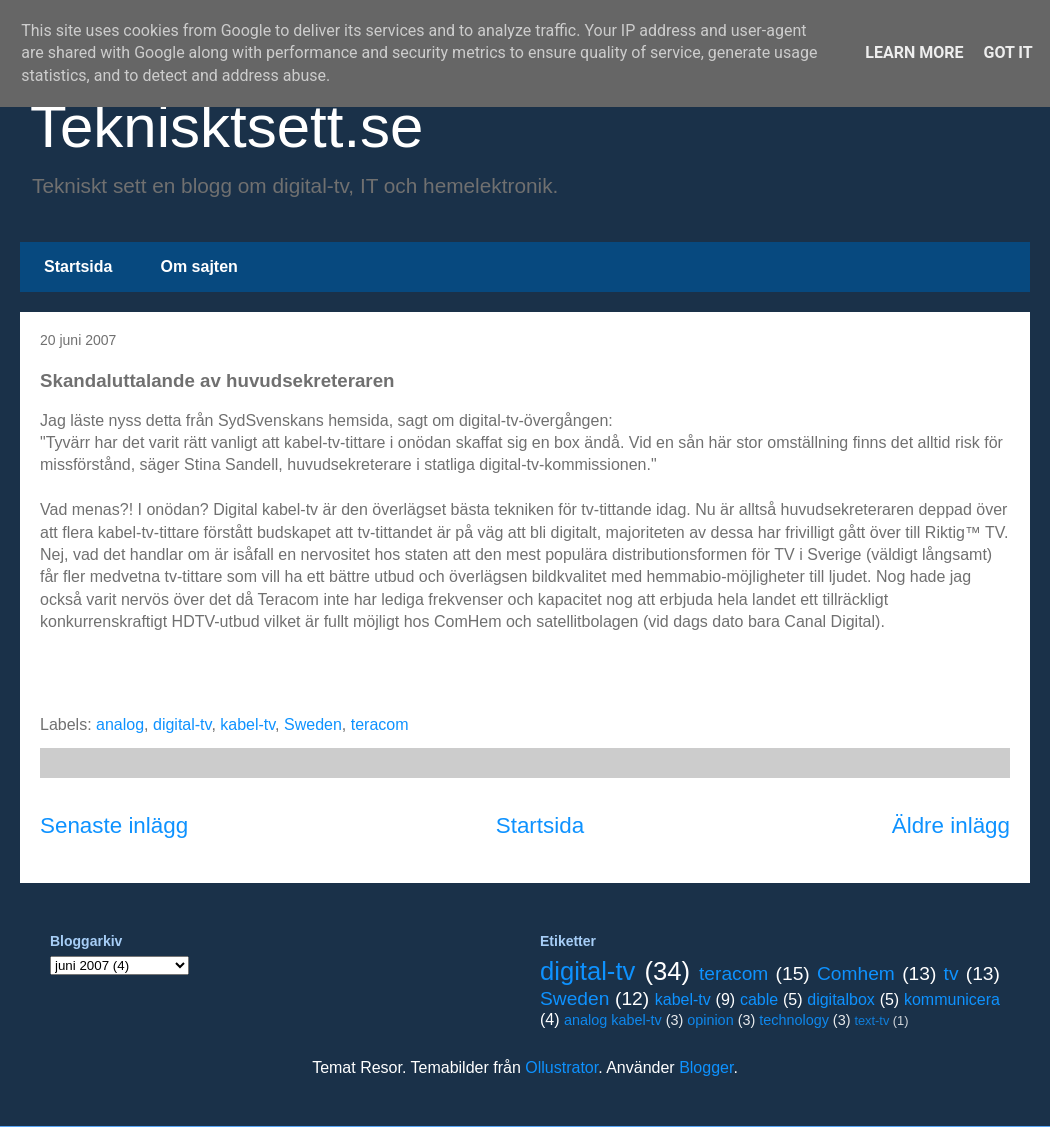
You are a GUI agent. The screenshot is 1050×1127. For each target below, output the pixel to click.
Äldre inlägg (951, 825)
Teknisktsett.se (227, 126)
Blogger (706, 1067)
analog (120, 724)
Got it (1007, 52)
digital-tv (182, 724)
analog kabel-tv (613, 1020)
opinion (710, 1020)
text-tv (871, 1020)
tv (951, 973)
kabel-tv (247, 724)
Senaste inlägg (114, 825)
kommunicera (952, 999)
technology (794, 1020)
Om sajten (198, 266)
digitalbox (841, 999)
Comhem (856, 973)
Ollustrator (561, 1067)
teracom (380, 724)
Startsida (78, 266)
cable (759, 999)
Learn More (914, 52)
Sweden (313, 724)
